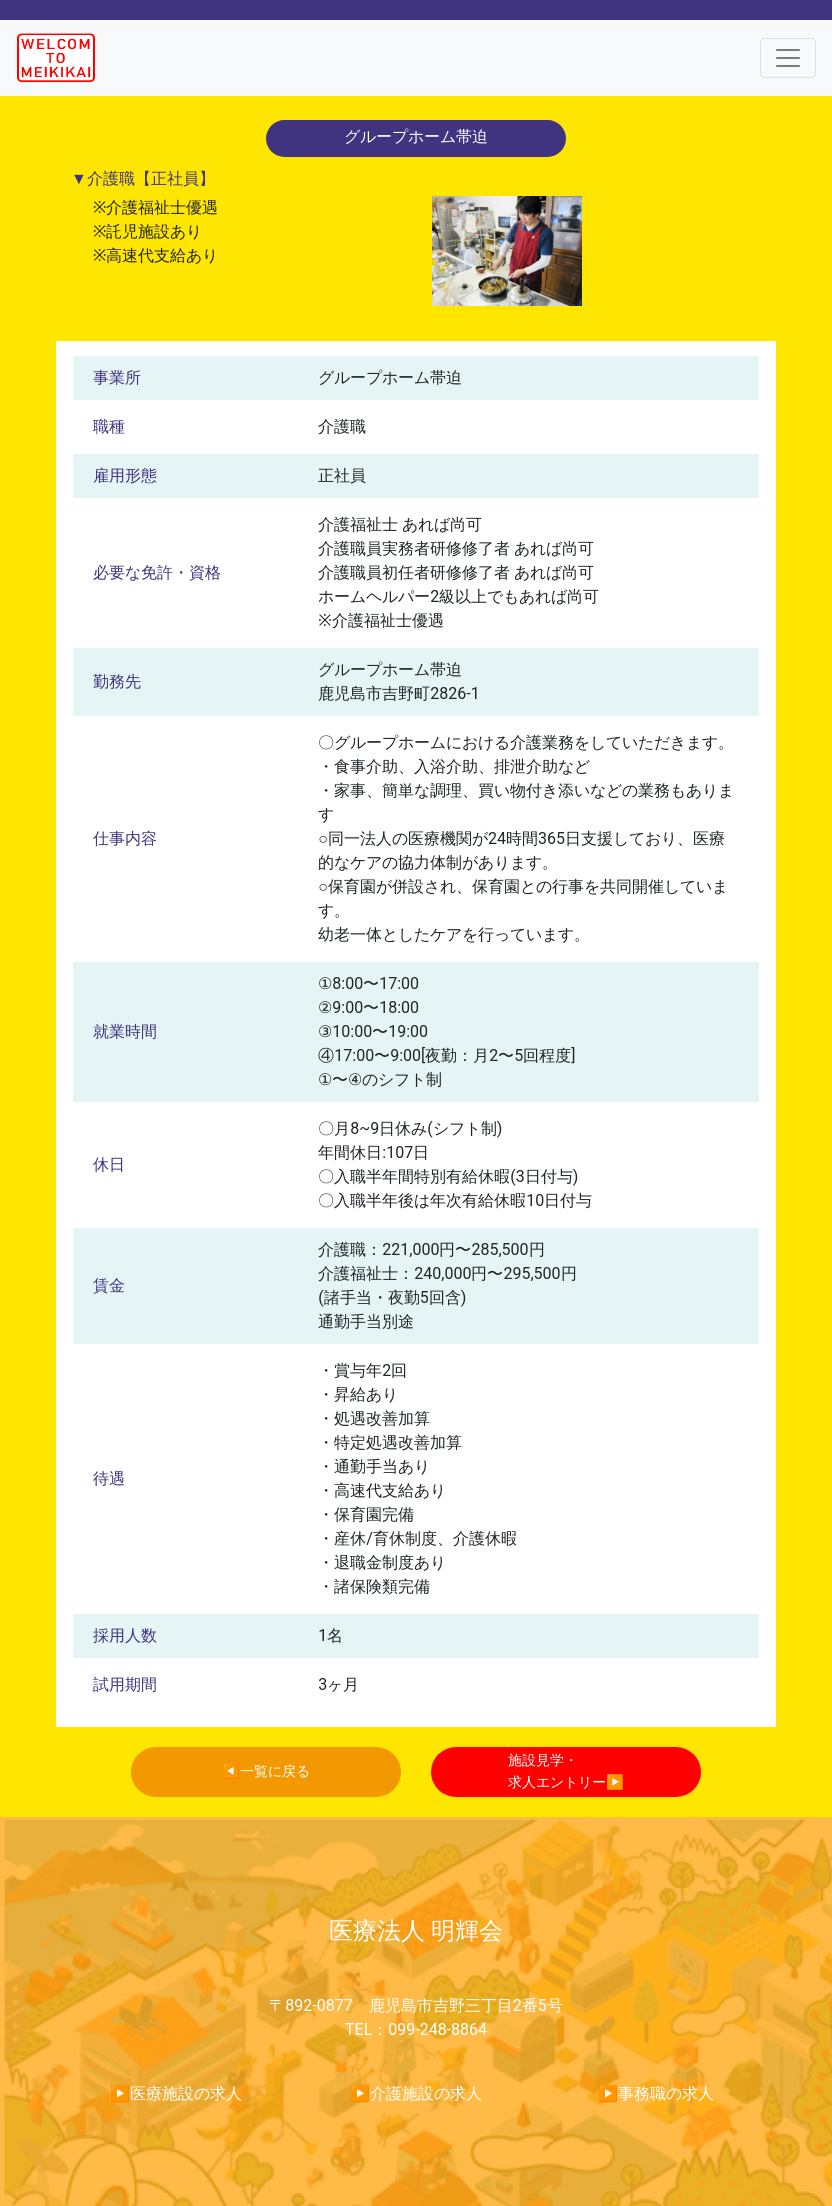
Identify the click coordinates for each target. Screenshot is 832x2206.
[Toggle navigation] (788, 58)
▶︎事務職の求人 (656, 2093)
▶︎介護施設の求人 (416, 2093)
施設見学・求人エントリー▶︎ (566, 1771)
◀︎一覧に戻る (266, 1771)
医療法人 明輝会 (416, 1931)
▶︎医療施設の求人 (176, 2093)
